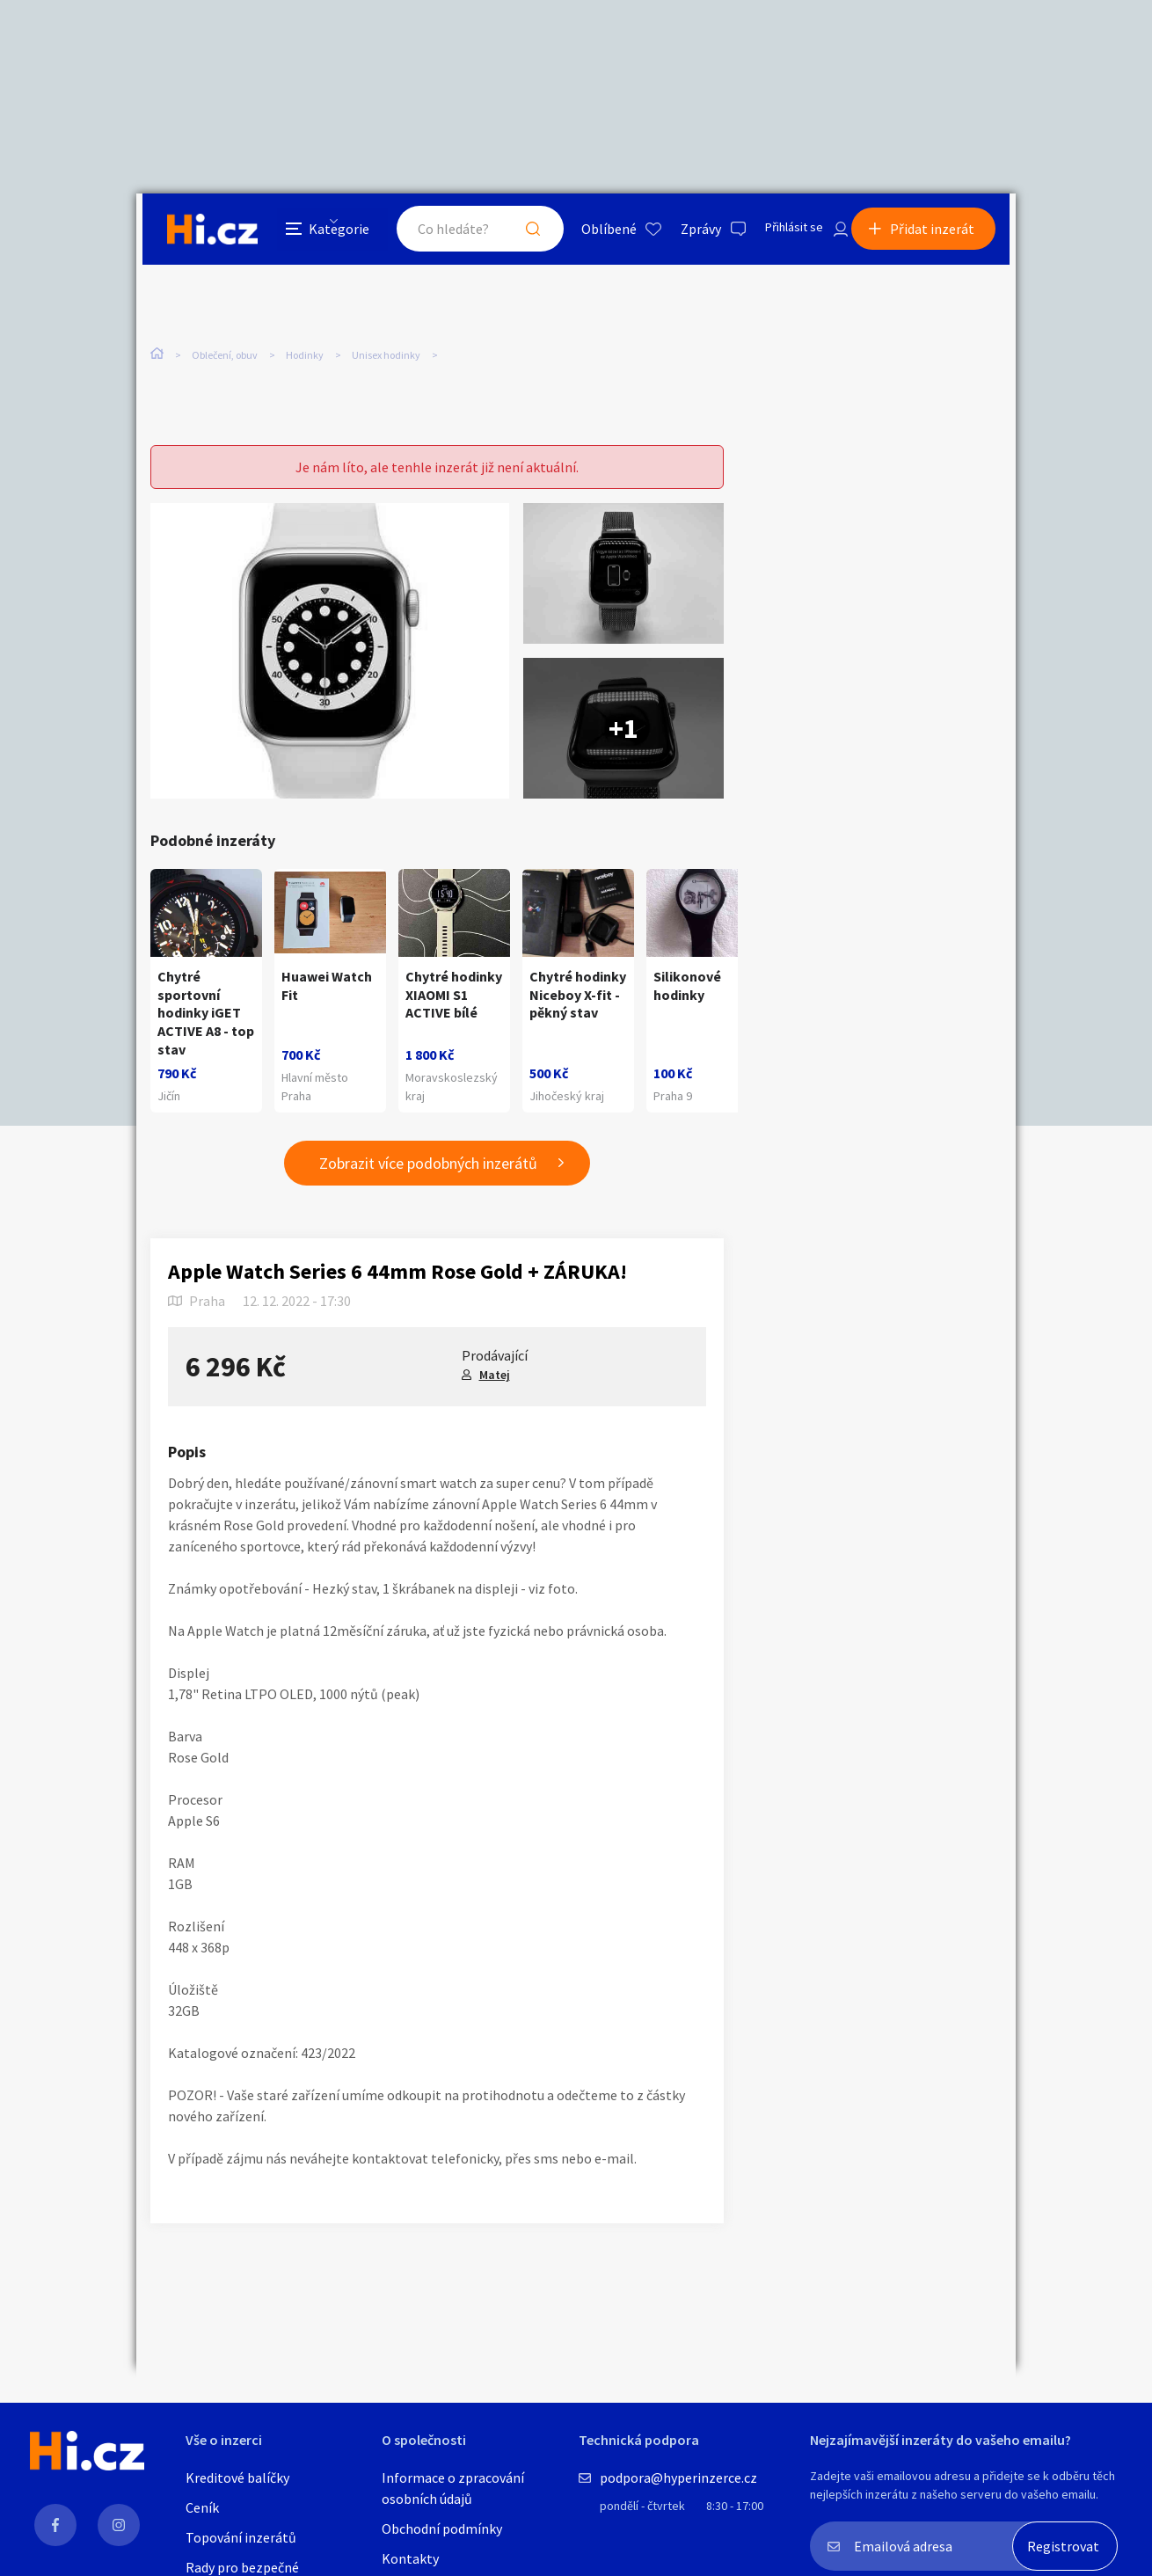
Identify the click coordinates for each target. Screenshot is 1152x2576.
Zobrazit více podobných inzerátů (428, 1165)
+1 (623, 730)
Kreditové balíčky (237, 2477)
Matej (494, 1376)
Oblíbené (588, 232)
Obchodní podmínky (442, 2528)
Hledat (512, 232)
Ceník (202, 2507)
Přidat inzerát (938, 232)
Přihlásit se (779, 232)
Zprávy (680, 232)
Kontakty (410, 2558)
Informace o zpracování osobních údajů (453, 2488)
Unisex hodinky (386, 359)
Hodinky (305, 359)
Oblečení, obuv (225, 359)
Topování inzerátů (241, 2537)
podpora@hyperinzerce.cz (678, 2477)
